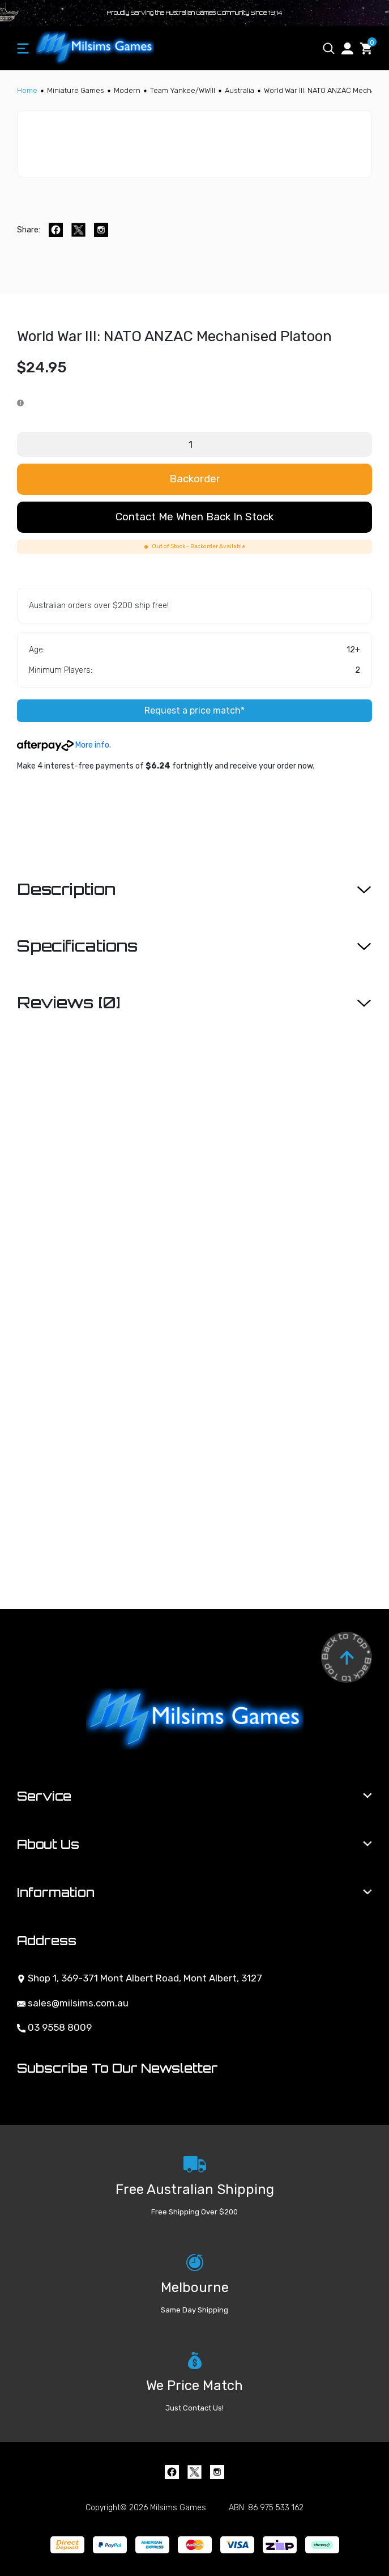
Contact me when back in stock (194, 516)
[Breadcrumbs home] (27, 90)
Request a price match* (194, 710)
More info (63, 745)
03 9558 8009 (54, 2027)
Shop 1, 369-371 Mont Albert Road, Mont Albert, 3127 (139, 1978)
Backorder (194, 478)
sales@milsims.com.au (73, 2003)
